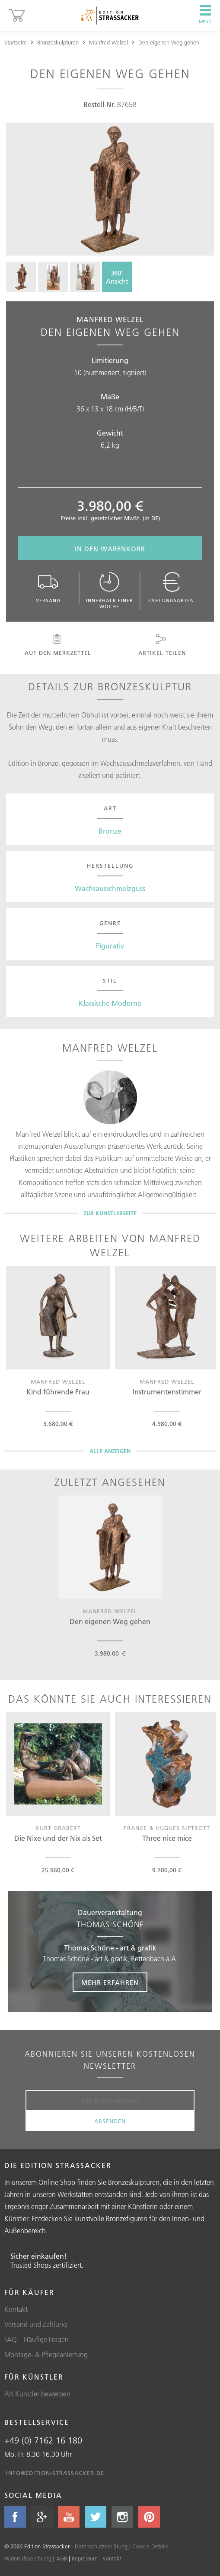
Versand (48, 588)
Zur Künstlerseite (110, 1213)
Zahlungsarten (171, 588)
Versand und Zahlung (35, 2324)
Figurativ (110, 946)
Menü (205, 15)
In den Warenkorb (110, 549)
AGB (61, 2558)
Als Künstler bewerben (37, 2394)
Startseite (15, 42)
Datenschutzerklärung (101, 2546)
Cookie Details (150, 2546)
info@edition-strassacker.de (55, 2472)
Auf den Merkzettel (57, 645)
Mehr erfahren (110, 1983)
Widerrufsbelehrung (27, 2558)
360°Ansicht (117, 277)
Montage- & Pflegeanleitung (46, 2354)
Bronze (110, 831)
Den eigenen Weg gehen (168, 42)
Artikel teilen (161, 645)
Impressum (85, 2558)
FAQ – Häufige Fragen (36, 2339)
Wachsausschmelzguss (110, 888)
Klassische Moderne (110, 1003)
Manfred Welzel (108, 42)
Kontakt (16, 2309)
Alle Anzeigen (110, 1451)
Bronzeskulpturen (58, 42)
